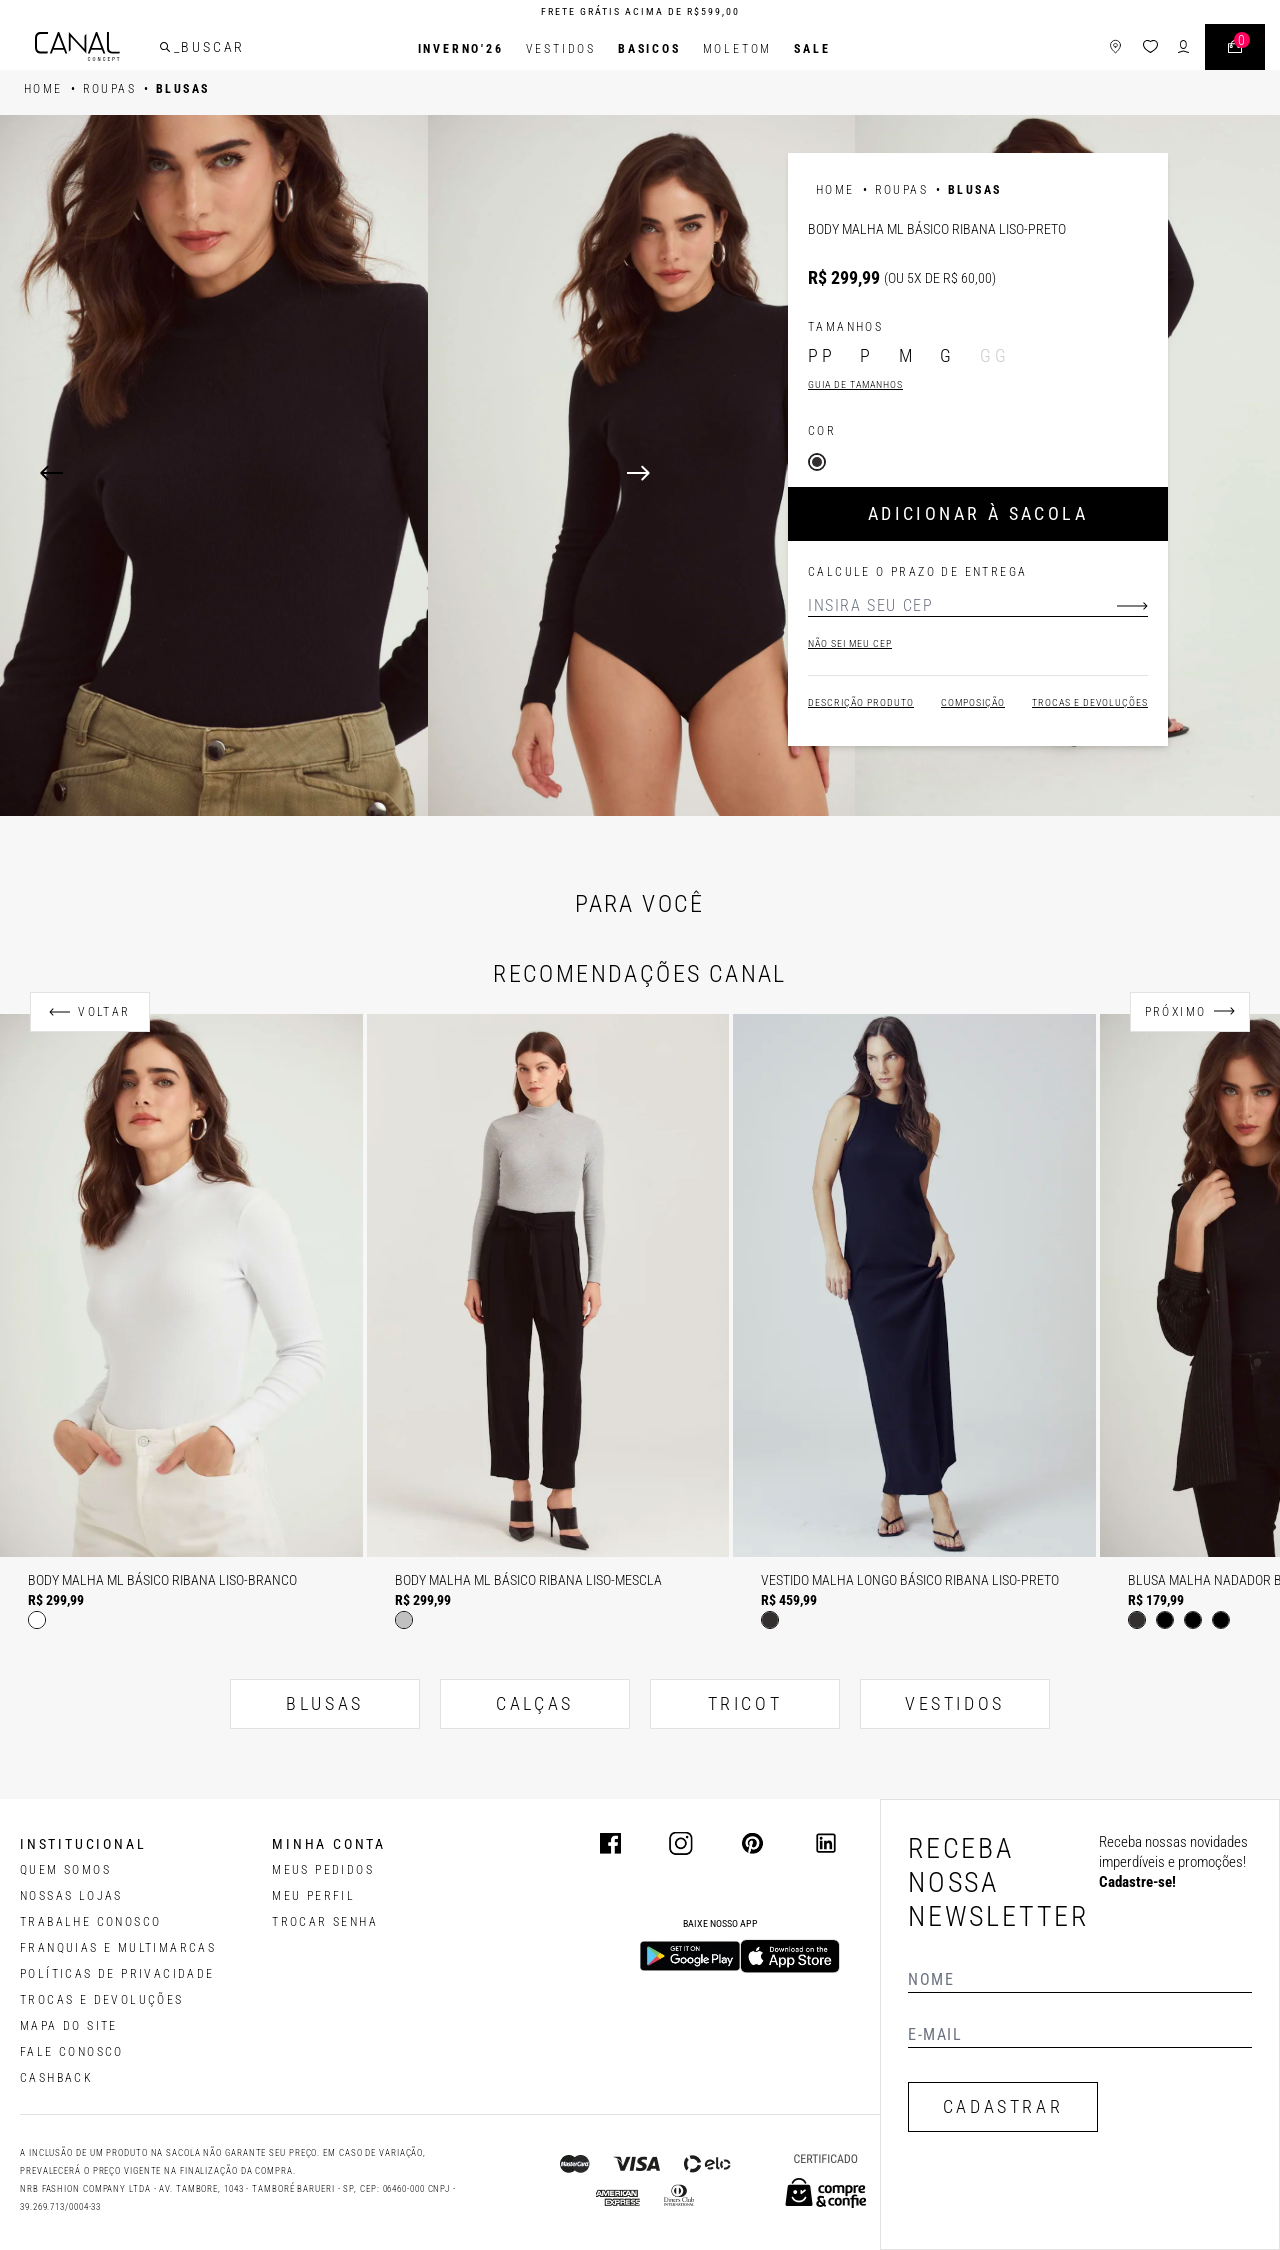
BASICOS (649, 49)
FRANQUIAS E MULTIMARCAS (118, 1948)
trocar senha (325, 1922)
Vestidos (561, 49)
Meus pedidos (323, 1870)
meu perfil (313, 1896)
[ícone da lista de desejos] (1133, 49)
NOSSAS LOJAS (71, 1896)
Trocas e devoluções (1090, 702)
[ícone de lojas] (1098, 49)
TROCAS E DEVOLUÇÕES (102, 2000)
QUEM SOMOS (65, 1870)
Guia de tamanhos (855, 384)
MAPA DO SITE (69, 2026)
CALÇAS (535, 1703)
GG (994, 356)
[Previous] (51, 473)
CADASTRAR (1003, 2106)
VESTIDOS (955, 1703)
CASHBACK (56, 2078)
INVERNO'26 (461, 49)
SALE (812, 49)
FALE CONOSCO (72, 2052)
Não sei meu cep (850, 643)
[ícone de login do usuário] (1166, 49)
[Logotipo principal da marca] (94, 49)
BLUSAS (325, 1703)
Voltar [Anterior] (104, 1012)
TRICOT (745, 1703)
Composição (973, 702)
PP (821, 356)
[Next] (933, 473)
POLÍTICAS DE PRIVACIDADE (117, 1974)
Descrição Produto (861, 702)
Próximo (1176, 1012)
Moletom (738, 49)
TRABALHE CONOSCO (90, 1922)
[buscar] (182, 49)
